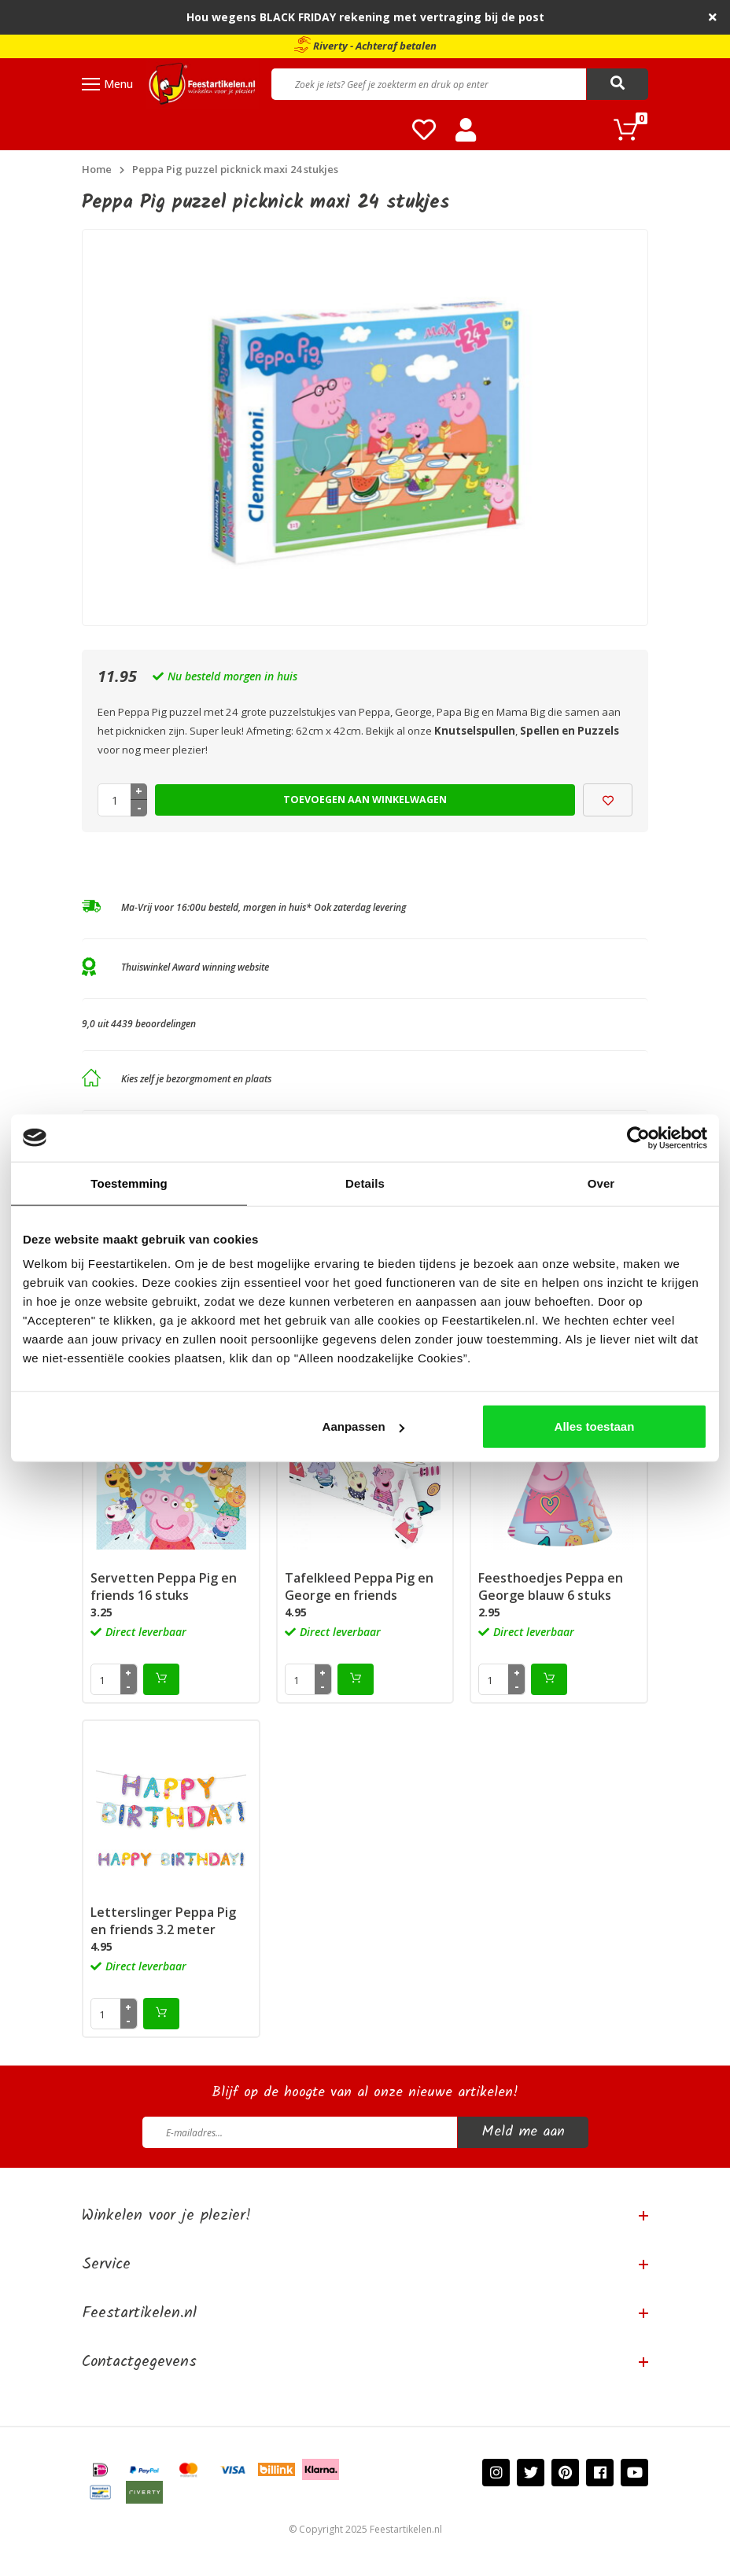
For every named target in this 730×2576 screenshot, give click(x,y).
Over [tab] (601, 1182)
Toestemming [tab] (129, 1182)
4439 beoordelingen (153, 1023)
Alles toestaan (595, 1426)
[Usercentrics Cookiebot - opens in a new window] (638, 1137)
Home (97, 169)
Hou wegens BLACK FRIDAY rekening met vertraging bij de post (365, 16)
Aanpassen (363, 1426)
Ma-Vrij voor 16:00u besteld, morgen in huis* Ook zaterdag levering (263, 907)
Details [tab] (365, 1182)
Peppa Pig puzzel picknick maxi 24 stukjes (235, 169)
